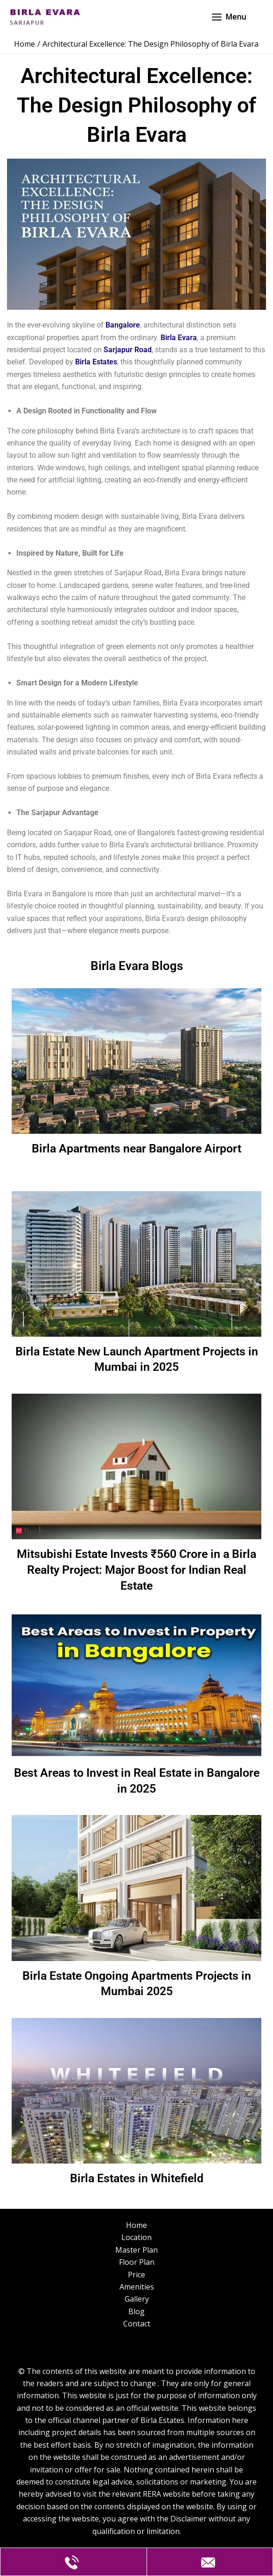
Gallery (137, 2299)
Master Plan (136, 2250)
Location (136, 2237)
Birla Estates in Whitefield (136, 2179)
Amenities (136, 2287)
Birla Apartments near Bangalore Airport (136, 1150)
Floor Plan (136, 2262)
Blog (136, 2311)
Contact (136, 2323)
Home (136, 2225)
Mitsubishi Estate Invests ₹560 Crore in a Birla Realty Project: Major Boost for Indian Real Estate (136, 1571)
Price (136, 2274)
